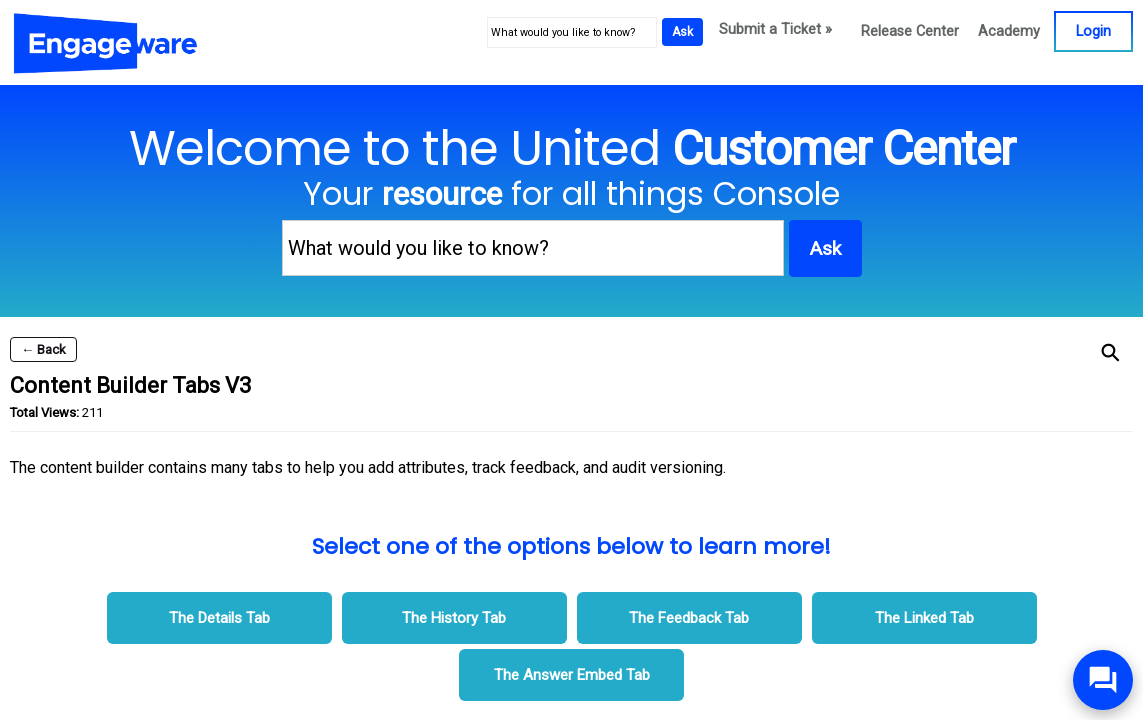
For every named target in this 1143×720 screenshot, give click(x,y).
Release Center (910, 31)
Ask (682, 32)
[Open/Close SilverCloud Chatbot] (1103, 680)
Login (1093, 31)
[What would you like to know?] (572, 32)
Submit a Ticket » (775, 29)
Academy (1009, 31)
